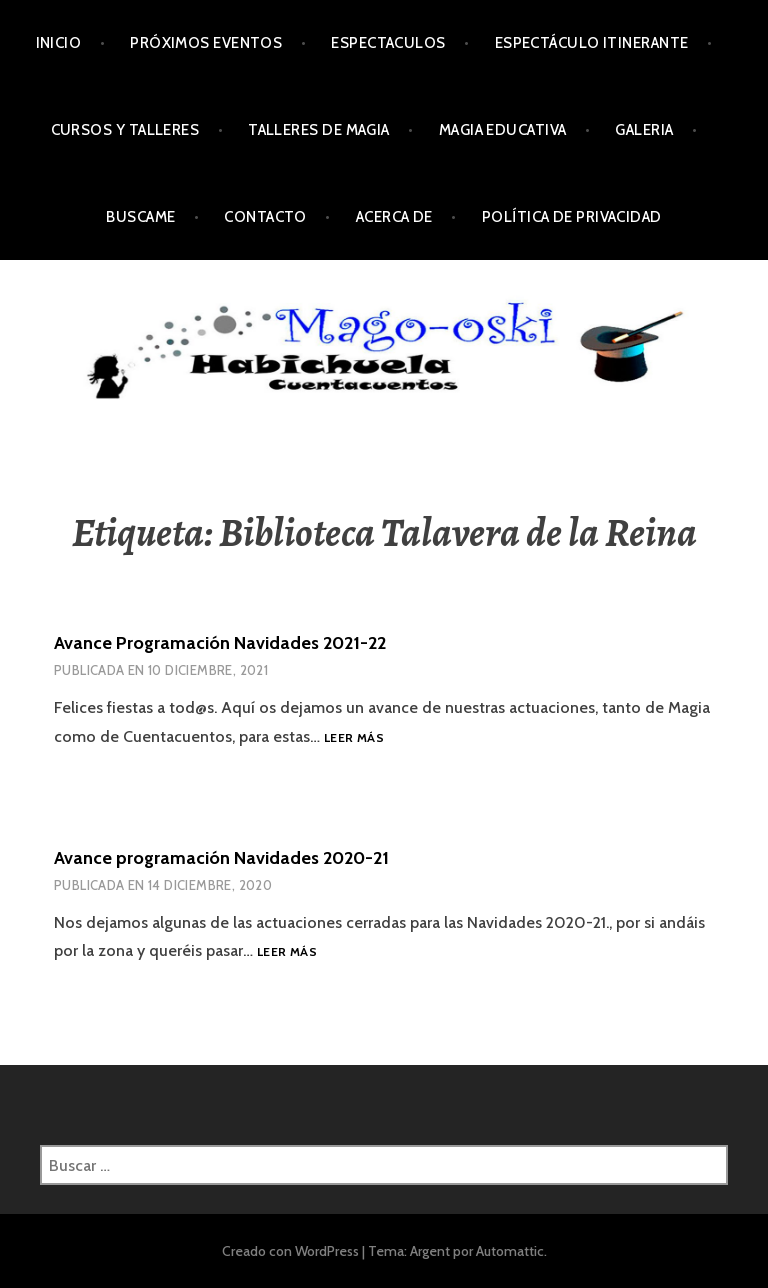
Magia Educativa (503, 130)
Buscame (140, 217)
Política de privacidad (572, 217)
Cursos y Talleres (125, 130)
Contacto (265, 217)
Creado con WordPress (290, 1251)
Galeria (644, 130)
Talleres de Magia (319, 130)
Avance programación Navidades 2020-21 (221, 858)
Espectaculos (388, 43)
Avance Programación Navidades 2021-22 (220, 643)
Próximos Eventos (206, 43)
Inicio (59, 43)
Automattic (510, 1251)
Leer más (354, 738)
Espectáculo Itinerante (592, 43)
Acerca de (394, 217)
